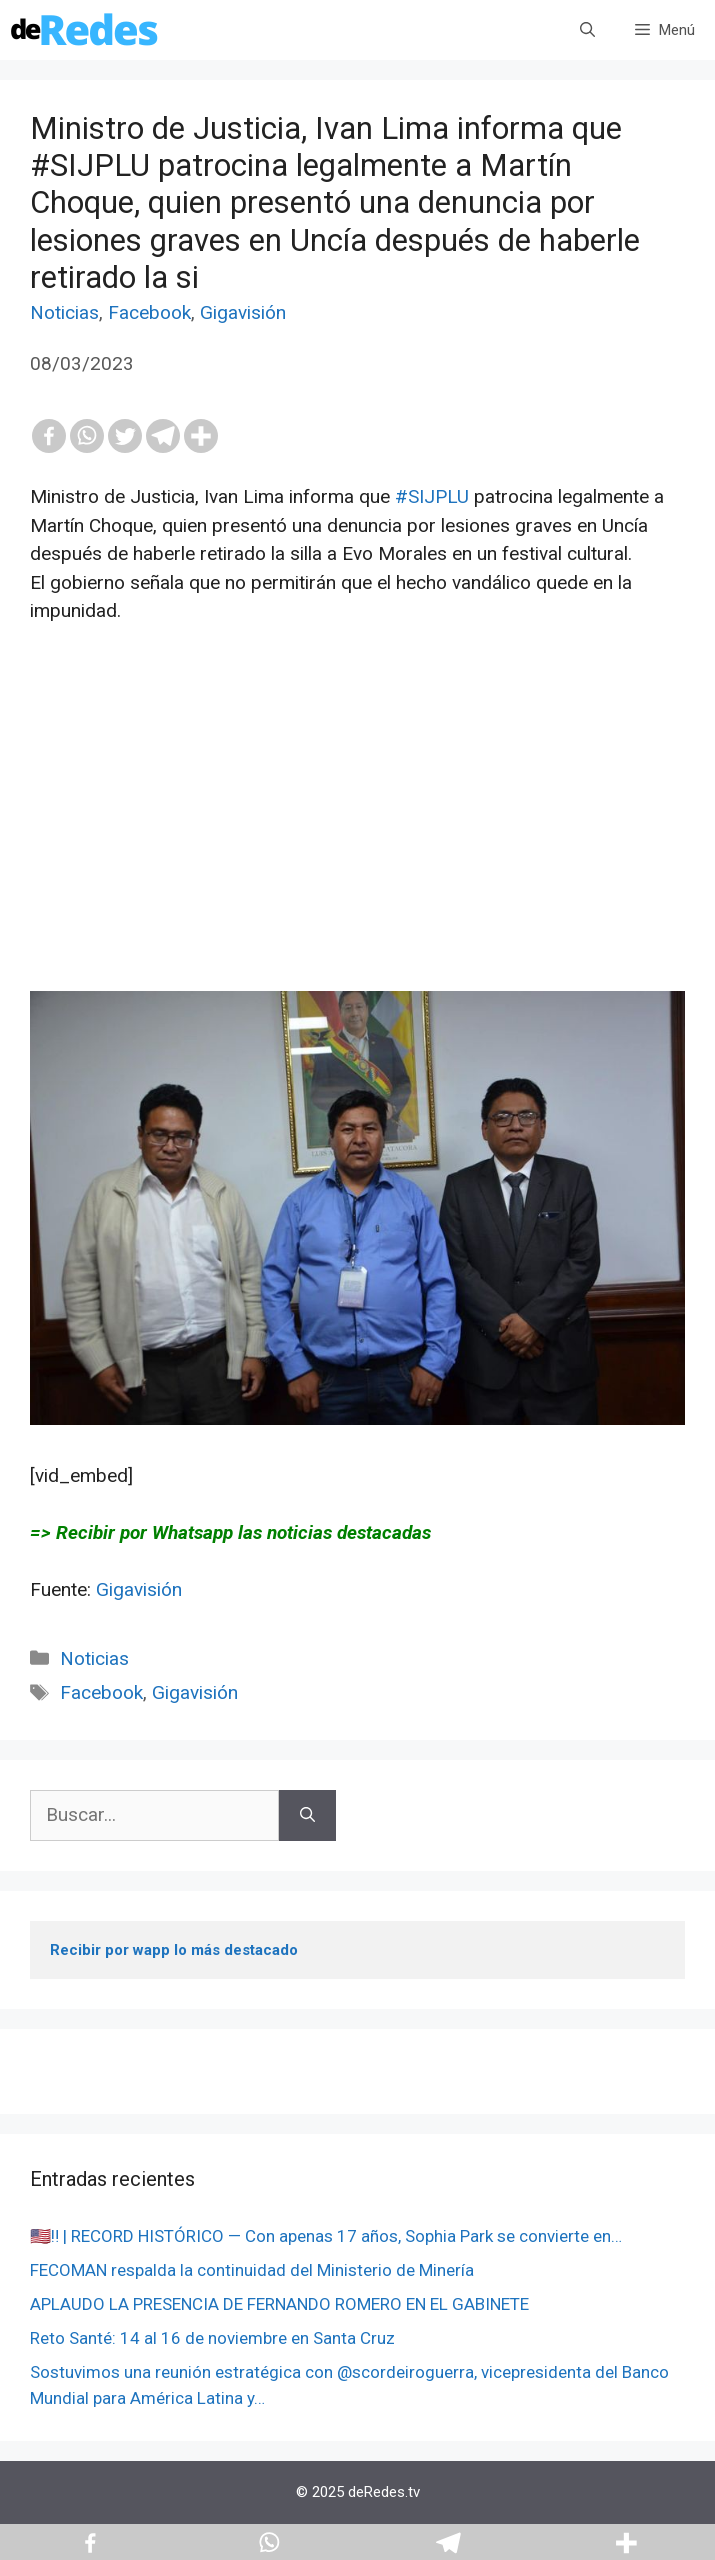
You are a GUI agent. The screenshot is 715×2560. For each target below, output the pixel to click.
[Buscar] (307, 1815)
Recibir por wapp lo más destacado (174, 1950)
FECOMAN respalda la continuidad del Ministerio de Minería (252, 2270)
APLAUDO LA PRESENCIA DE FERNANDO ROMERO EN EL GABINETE (279, 2304)
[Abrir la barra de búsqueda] (587, 30)
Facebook (149, 312)
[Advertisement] (357, 851)
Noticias (64, 312)
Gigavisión (243, 312)
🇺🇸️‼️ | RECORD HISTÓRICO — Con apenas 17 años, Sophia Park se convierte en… (326, 2236)
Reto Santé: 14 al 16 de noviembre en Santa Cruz (212, 2338)
